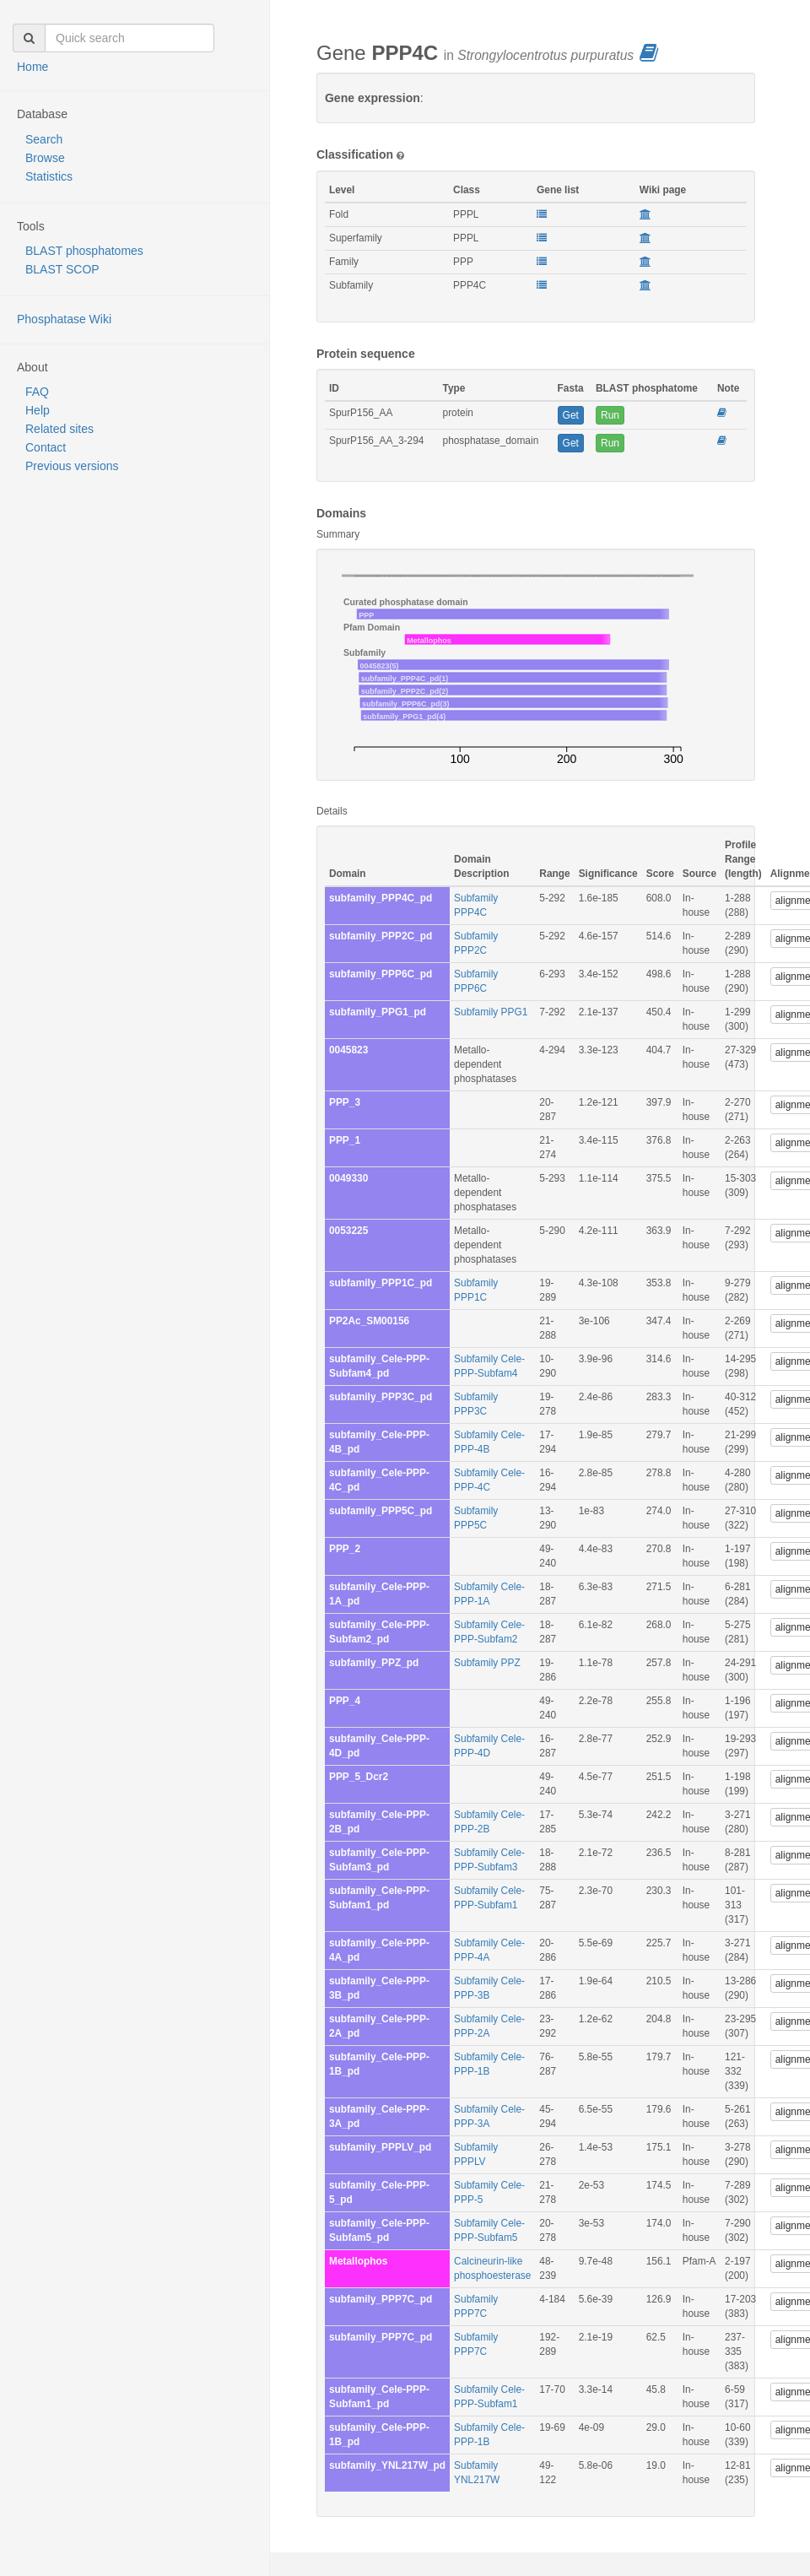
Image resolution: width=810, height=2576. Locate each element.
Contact (45, 447)
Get (571, 415)
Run (610, 415)
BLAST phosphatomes (84, 250)
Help (37, 410)
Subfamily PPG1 (490, 1012)
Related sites (59, 429)
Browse (45, 158)
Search (43, 139)
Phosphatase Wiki (64, 319)
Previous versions (72, 466)
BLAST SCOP (62, 269)
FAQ (37, 391)
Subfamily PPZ (487, 1663)
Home (32, 66)
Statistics (49, 176)
